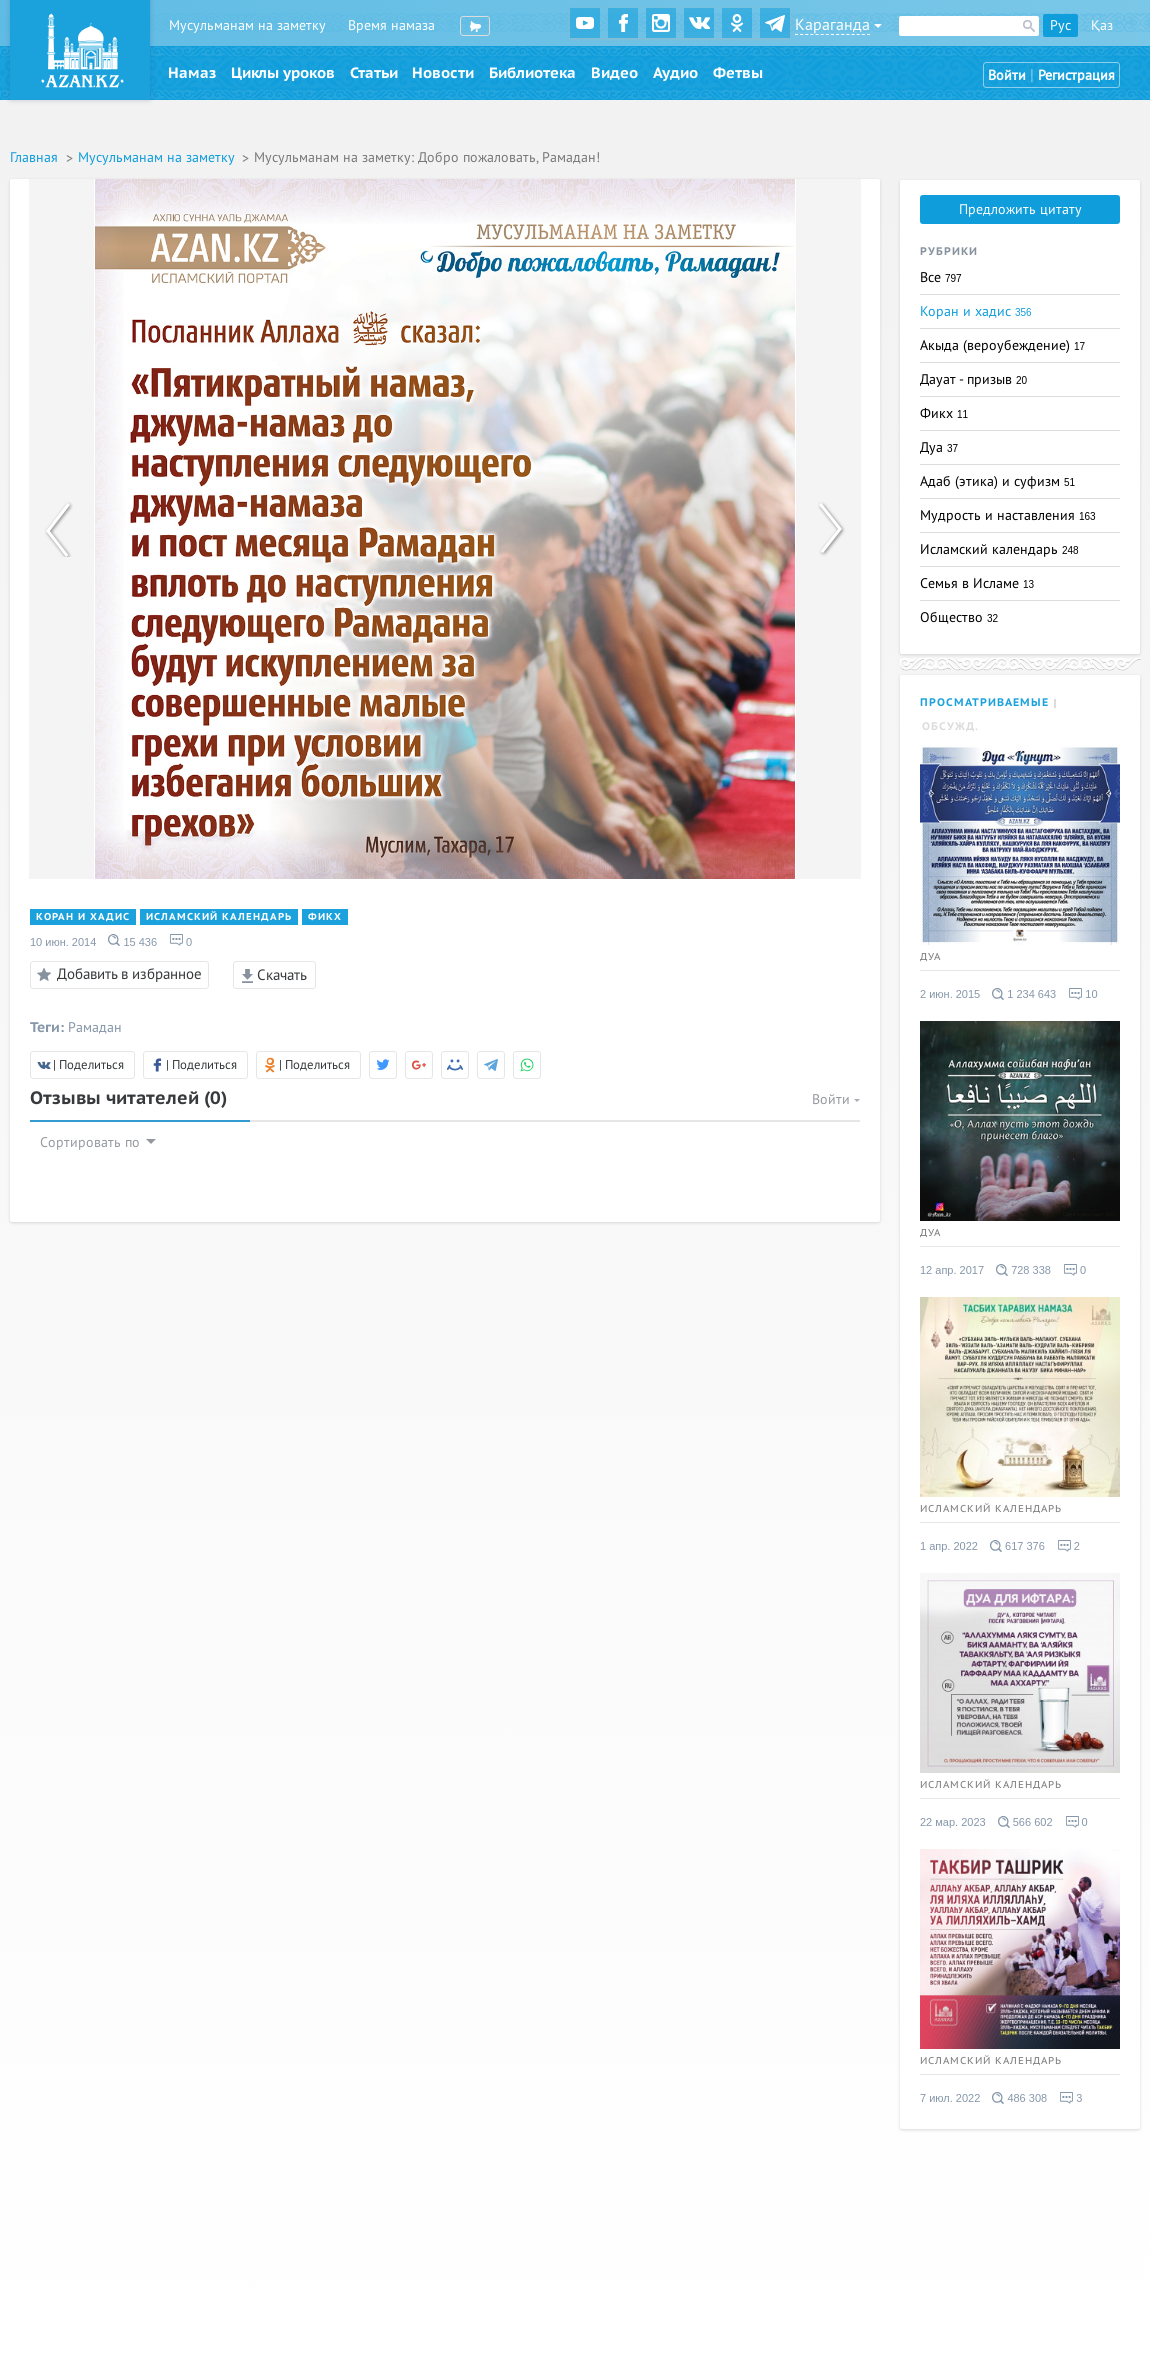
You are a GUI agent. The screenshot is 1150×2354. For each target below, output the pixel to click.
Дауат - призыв (973, 379)
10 (1082, 994)
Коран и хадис (83, 917)
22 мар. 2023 (953, 1822)
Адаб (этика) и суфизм (997, 481)
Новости (443, 73)
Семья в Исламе (977, 583)
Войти (1007, 75)
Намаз (192, 73)
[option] (445, 529)
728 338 (1023, 1270)
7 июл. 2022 (950, 2098)
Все (941, 277)
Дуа (939, 447)
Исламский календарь (219, 917)
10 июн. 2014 (63, 942)
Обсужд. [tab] (950, 726)
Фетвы (738, 73)
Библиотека (532, 73)
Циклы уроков (283, 73)
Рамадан (95, 1027)
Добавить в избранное (116, 975)
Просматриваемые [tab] (984, 702)
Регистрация (1076, 75)
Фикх (325, 917)
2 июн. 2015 (950, 994)
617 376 (1017, 1546)
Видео (614, 73)
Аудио (675, 73)
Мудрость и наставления (1008, 515)
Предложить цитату (1020, 209)
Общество (959, 617)
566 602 (1025, 1822)
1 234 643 (1024, 994)
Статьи (374, 73)
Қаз (1102, 25)
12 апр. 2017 (952, 1270)
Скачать (274, 975)
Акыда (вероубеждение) (1002, 345)
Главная (36, 157)
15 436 (132, 941)
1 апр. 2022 (949, 1546)
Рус (1060, 25)
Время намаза (391, 25)
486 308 (1019, 2098)
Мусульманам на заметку (247, 25)
